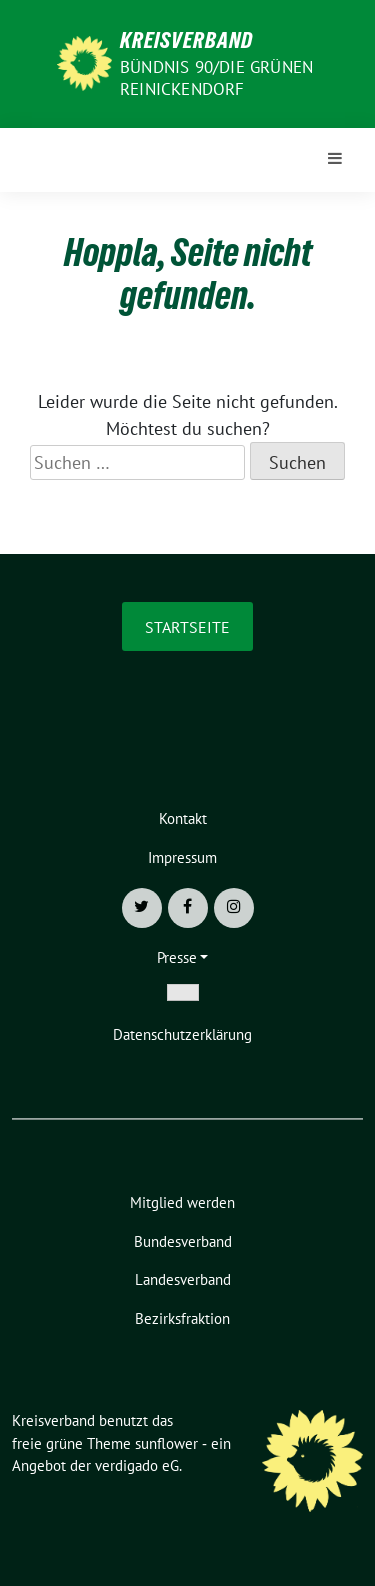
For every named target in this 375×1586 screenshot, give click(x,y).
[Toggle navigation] (335, 160)
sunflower (166, 1443)
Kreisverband (186, 40)
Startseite (187, 627)
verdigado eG (137, 1465)
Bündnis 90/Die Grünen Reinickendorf (216, 78)
